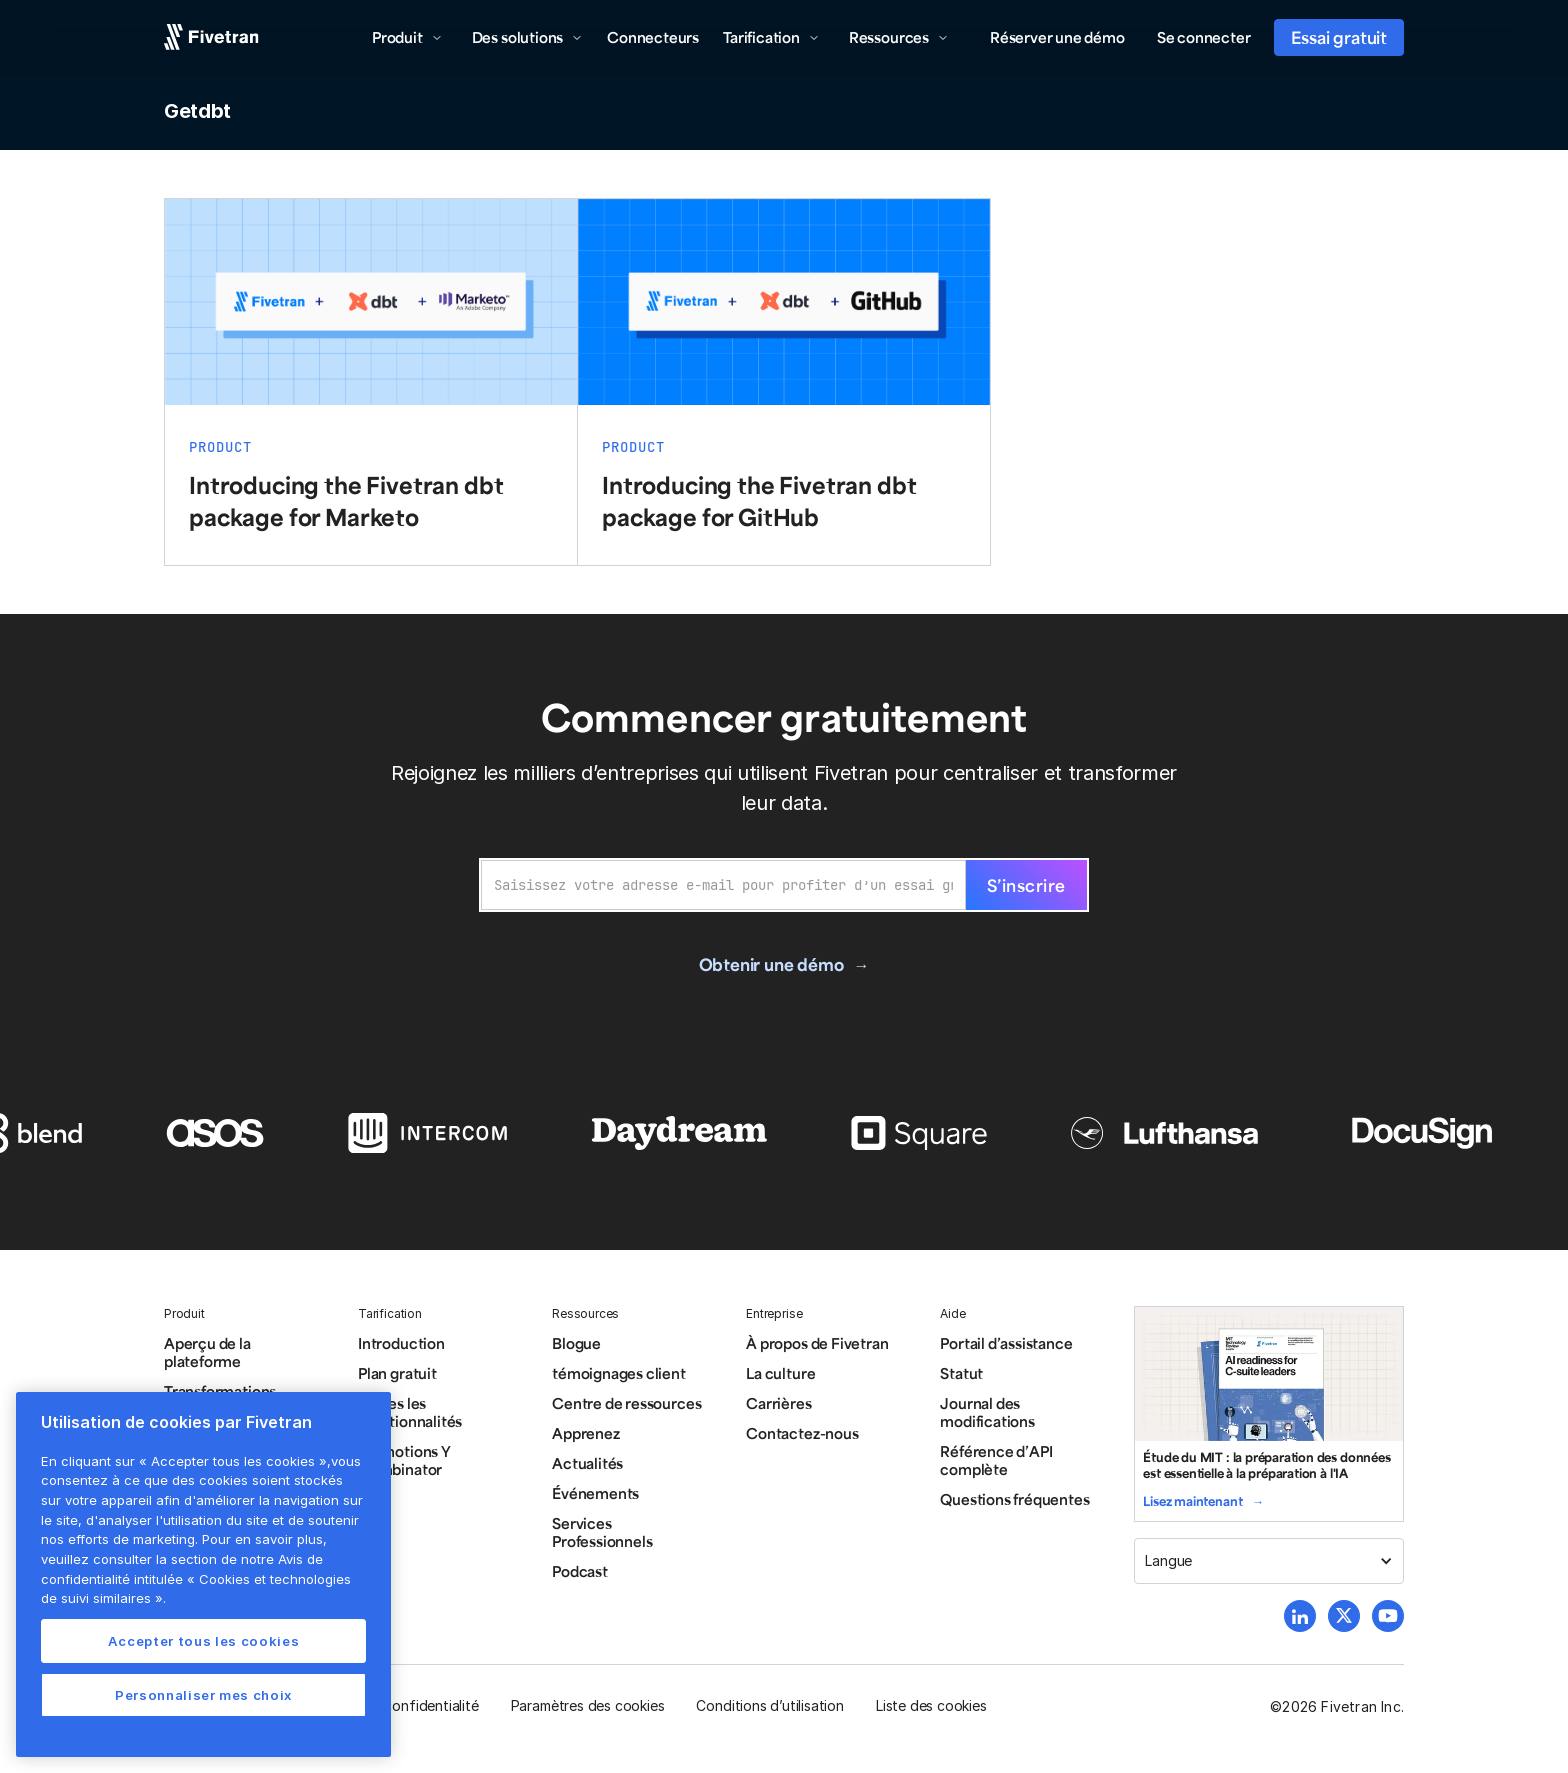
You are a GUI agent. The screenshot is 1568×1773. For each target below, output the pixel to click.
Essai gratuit (1339, 37)
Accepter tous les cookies (203, 1641)
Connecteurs (653, 37)
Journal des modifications (987, 1412)
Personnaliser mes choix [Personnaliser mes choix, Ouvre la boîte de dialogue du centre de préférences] (203, 1695)
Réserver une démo (1057, 37)
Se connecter (1204, 37)
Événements (595, 1493)
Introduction (401, 1343)
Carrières (778, 1403)
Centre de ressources (626, 1403)
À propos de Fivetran (817, 1343)
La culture (780, 1373)
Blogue (576, 1343)
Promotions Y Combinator (404, 1460)
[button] (407, 37)
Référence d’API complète (996, 1460)
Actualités (587, 1463)
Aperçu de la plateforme (207, 1352)
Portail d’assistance (1006, 1343)
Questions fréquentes (1014, 1499)
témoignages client (619, 1373)
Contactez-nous (802, 1433)
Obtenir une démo (771, 964)
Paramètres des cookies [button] (588, 1705)
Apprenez (585, 1433)
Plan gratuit (397, 1373)
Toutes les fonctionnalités (410, 1412)
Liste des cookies (931, 1705)
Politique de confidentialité (391, 1705)
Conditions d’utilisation (769, 1705)
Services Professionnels (602, 1532)
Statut (961, 1373)
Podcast (580, 1571)
